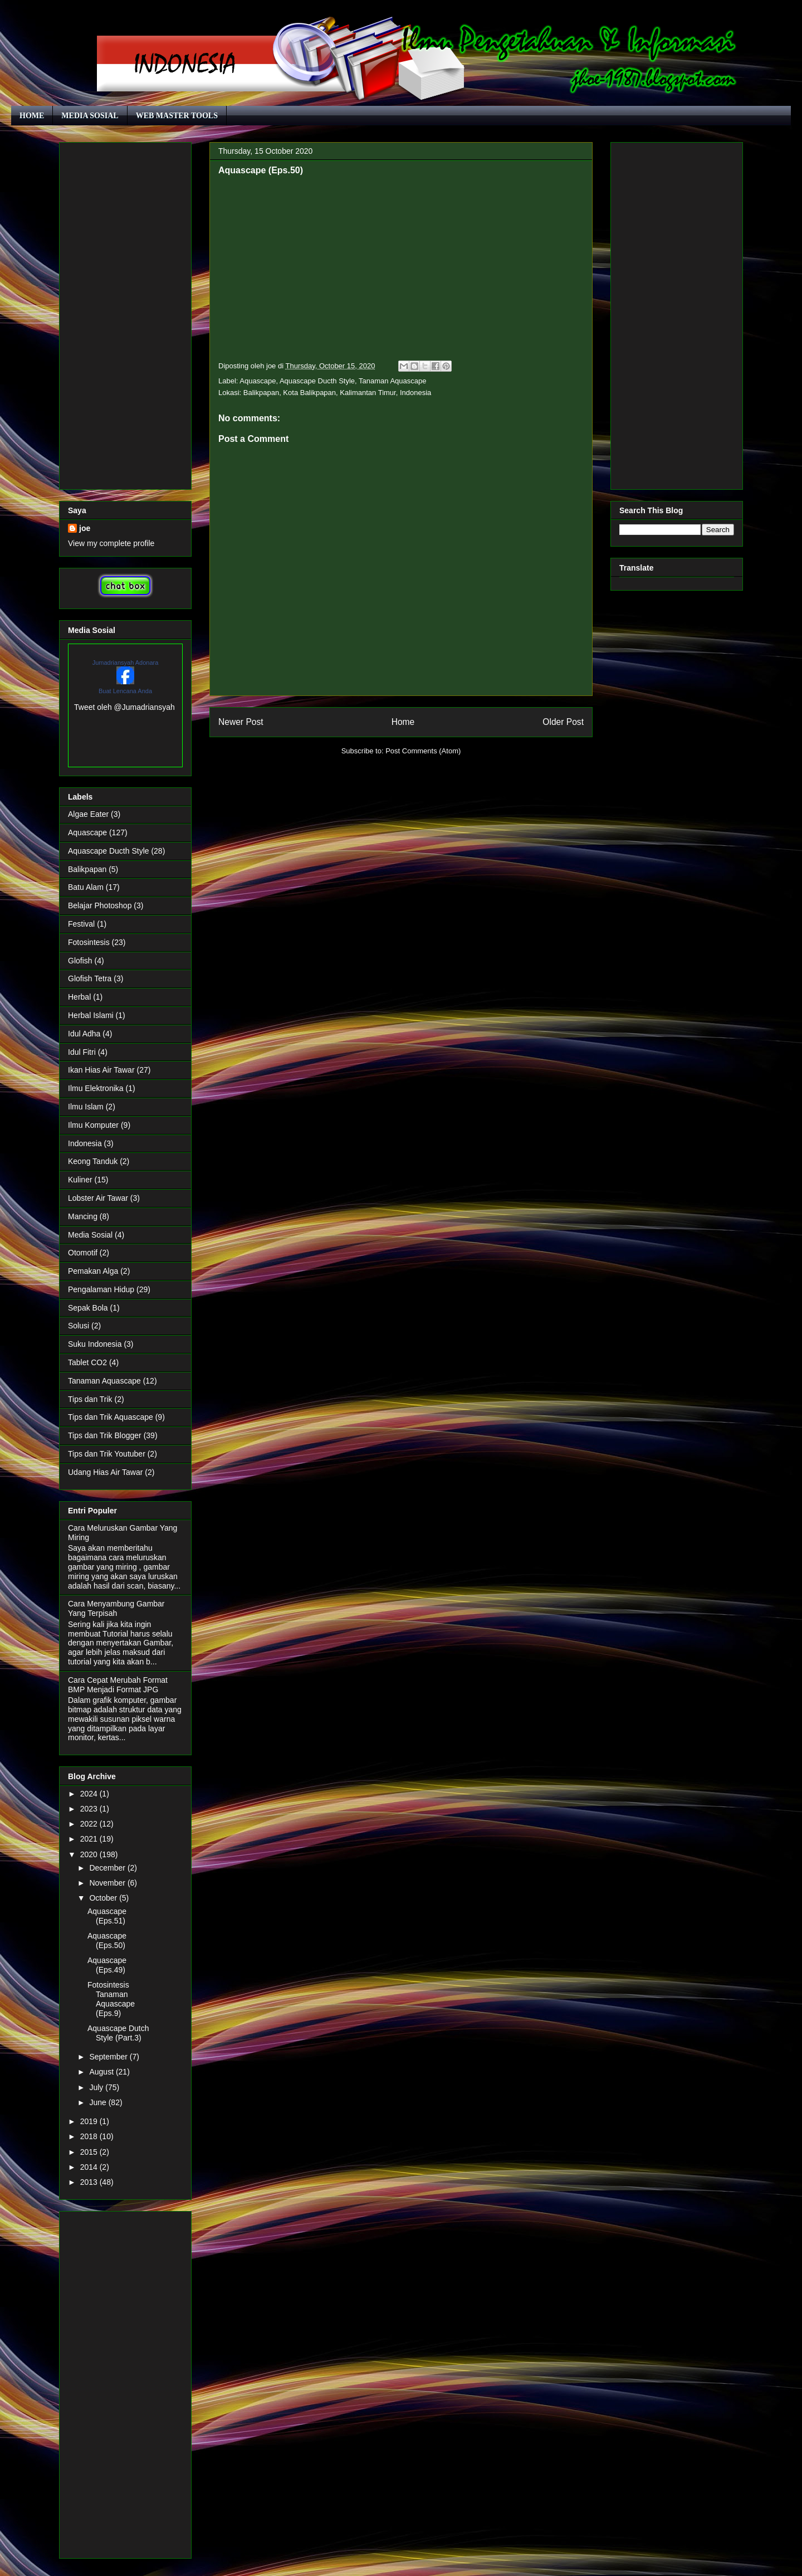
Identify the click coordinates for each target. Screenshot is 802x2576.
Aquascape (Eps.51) (106, 1916)
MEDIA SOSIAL (89, 115)
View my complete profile (111, 543)
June (98, 2102)
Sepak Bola (88, 1307)
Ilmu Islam (86, 1106)
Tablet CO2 (87, 1362)
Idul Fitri (82, 1052)
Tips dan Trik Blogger (104, 1435)
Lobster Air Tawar (98, 1198)
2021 (90, 1838)
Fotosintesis (89, 942)
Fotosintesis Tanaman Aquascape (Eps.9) (111, 1998)
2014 (90, 2167)
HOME (31, 115)
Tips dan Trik (90, 1399)
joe (84, 528)
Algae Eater (88, 814)
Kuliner (80, 1179)
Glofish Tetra (89, 978)
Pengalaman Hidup (101, 1289)
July (97, 2087)
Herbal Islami (91, 1015)
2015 (90, 2152)
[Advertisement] (125, 314)
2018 (90, 2136)
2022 (90, 1823)
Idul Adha (84, 1033)
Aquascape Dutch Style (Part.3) (118, 2033)
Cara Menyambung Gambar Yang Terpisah (116, 1608)
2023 (90, 1808)
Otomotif (82, 1252)
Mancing (82, 1216)
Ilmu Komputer (93, 1125)
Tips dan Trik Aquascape (110, 1417)
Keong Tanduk (93, 1161)
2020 (90, 1854)
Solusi (78, 1325)
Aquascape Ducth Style (317, 381)
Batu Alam (86, 887)
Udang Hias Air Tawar (105, 1472)
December (108, 1867)
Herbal (79, 996)
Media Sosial (90, 1234)
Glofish (80, 960)
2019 (90, 2121)
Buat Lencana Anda (125, 691)
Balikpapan (87, 869)
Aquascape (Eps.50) (106, 1940)
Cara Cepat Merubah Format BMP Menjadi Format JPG (118, 1685)
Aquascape (257, 381)
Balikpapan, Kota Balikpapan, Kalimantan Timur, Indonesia (337, 392)
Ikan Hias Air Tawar (101, 1069)
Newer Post (240, 722)
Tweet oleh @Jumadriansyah (124, 707)
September (109, 2056)
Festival (81, 923)
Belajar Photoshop (99, 905)
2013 (90, 2182)
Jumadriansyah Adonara (125, 662)
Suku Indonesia (95, 1344)
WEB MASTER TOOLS (177, 115)
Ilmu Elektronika (96, 1088)
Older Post (563, 722)
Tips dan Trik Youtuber (106, 1453)
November (108, 1882)
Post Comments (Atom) (423, 751)
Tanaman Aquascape (392, 381)
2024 (90, 1793)
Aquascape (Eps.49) (106, 1965)
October (104, 1897)
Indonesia (85, 1143)
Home (403, 722)
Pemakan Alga (93, 1271)
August (102, 2071)
